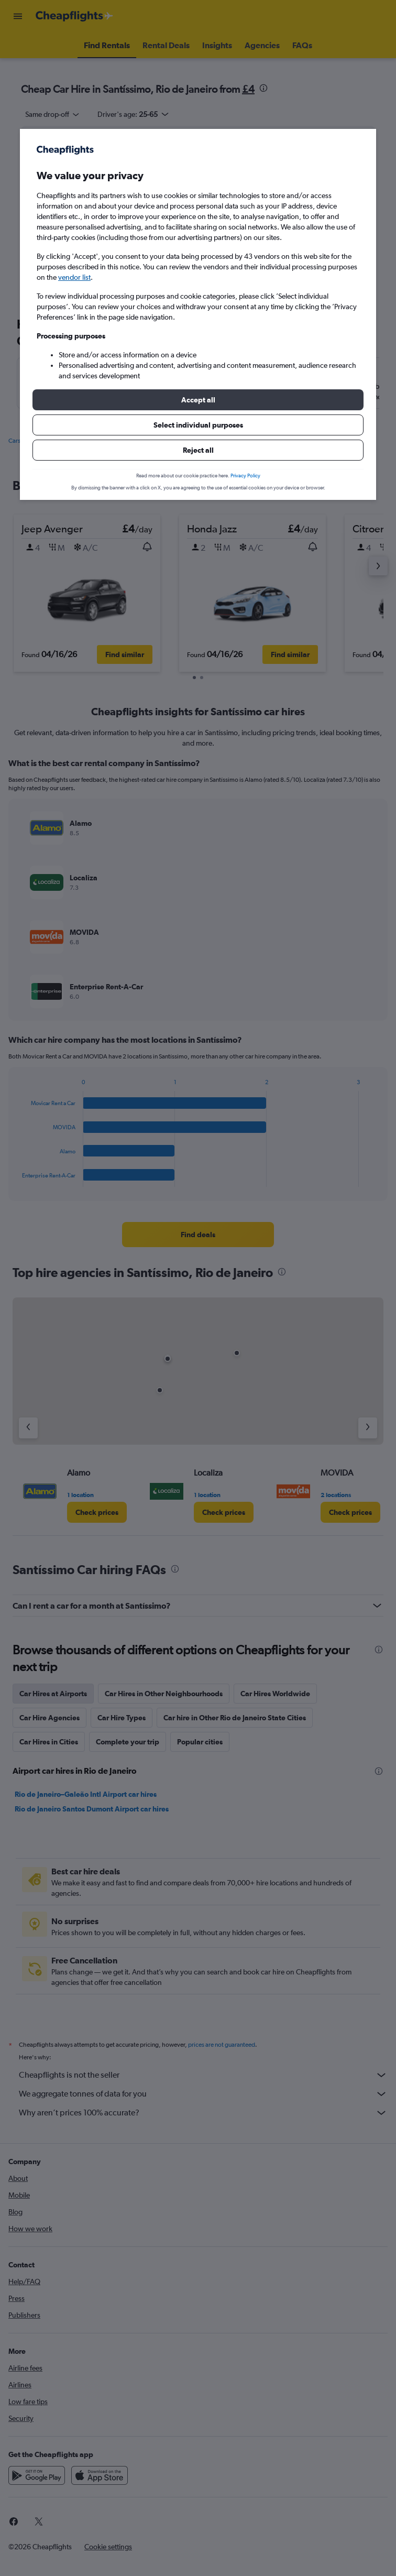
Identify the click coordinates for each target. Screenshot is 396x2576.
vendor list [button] (74, 277)
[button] (198, 399)
